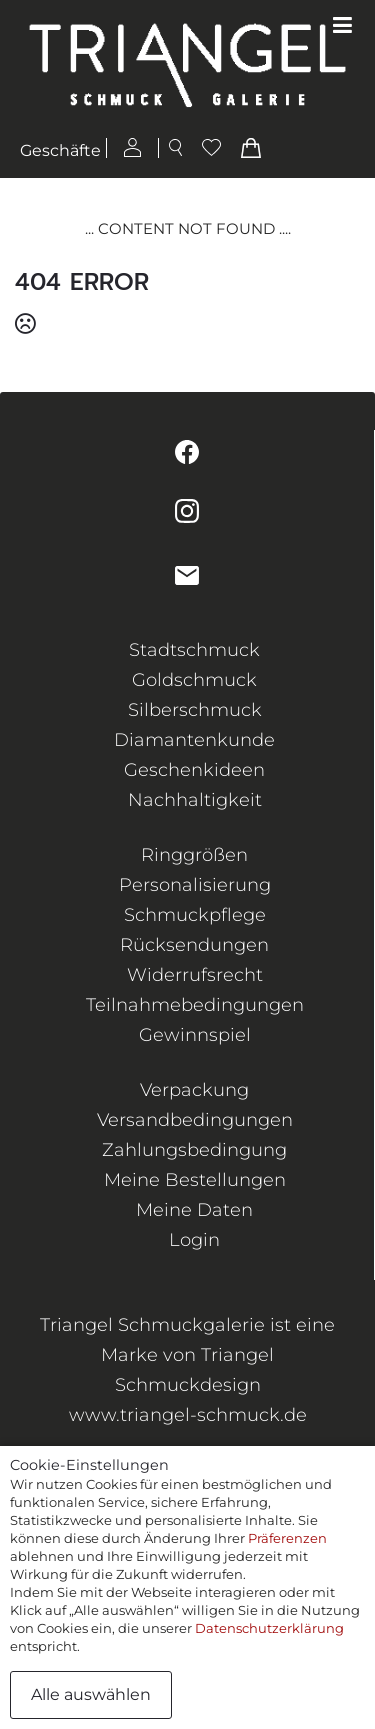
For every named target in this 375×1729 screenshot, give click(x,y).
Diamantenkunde (194, 740)
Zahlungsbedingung (194, 1150)
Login (194, 1240)
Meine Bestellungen (195, 1180)
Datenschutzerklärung (269, 1628)
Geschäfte (60, 150)
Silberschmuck (195, 710)
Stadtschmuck (194, 650)
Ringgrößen (194, 855)
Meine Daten (194, 1210)
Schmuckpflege (195, 915)
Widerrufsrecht (195, 975)
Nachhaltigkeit (195, 800)
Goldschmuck (194, 680)
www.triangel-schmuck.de (188, 1415)
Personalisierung (195, 885)
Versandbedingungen (195, 1120)
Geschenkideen (194, 770)
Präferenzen (287, 1538)
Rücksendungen (194, 945)
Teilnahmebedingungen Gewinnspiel (195, 1020)
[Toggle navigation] (342, 26)
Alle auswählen (91, 1694)
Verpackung (194, 1090)
